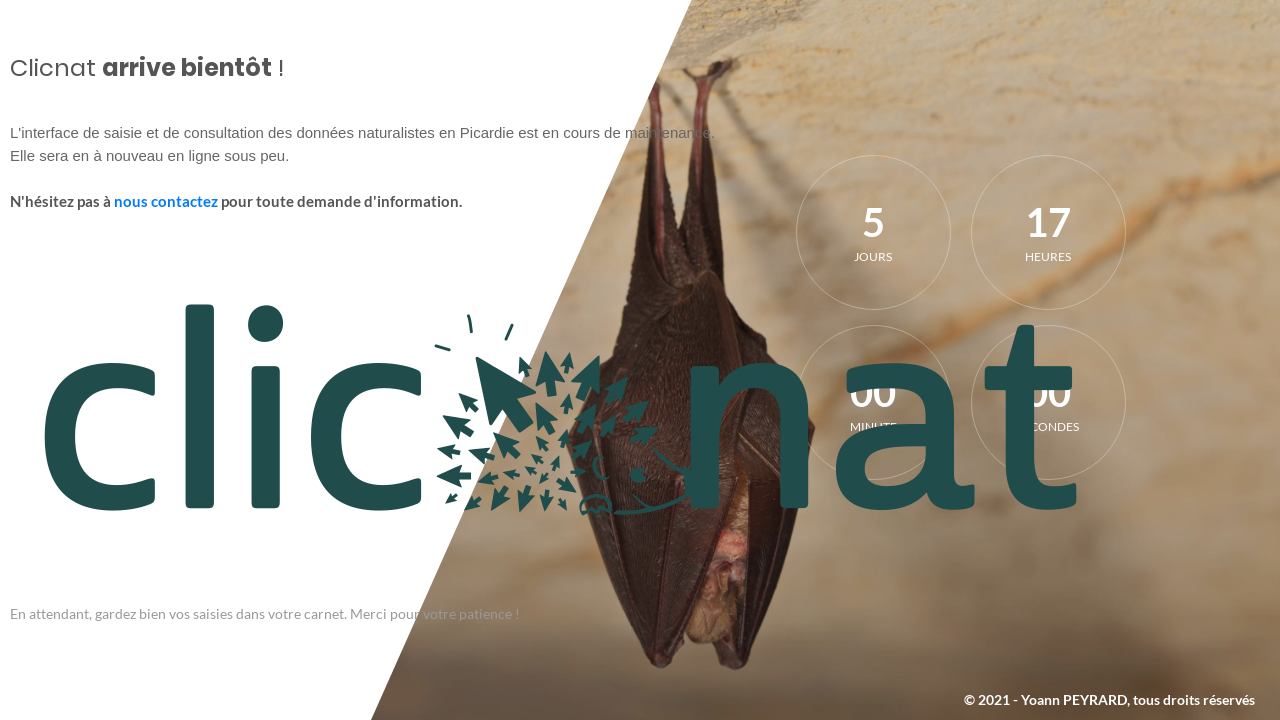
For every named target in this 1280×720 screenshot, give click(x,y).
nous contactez (166, 201)
